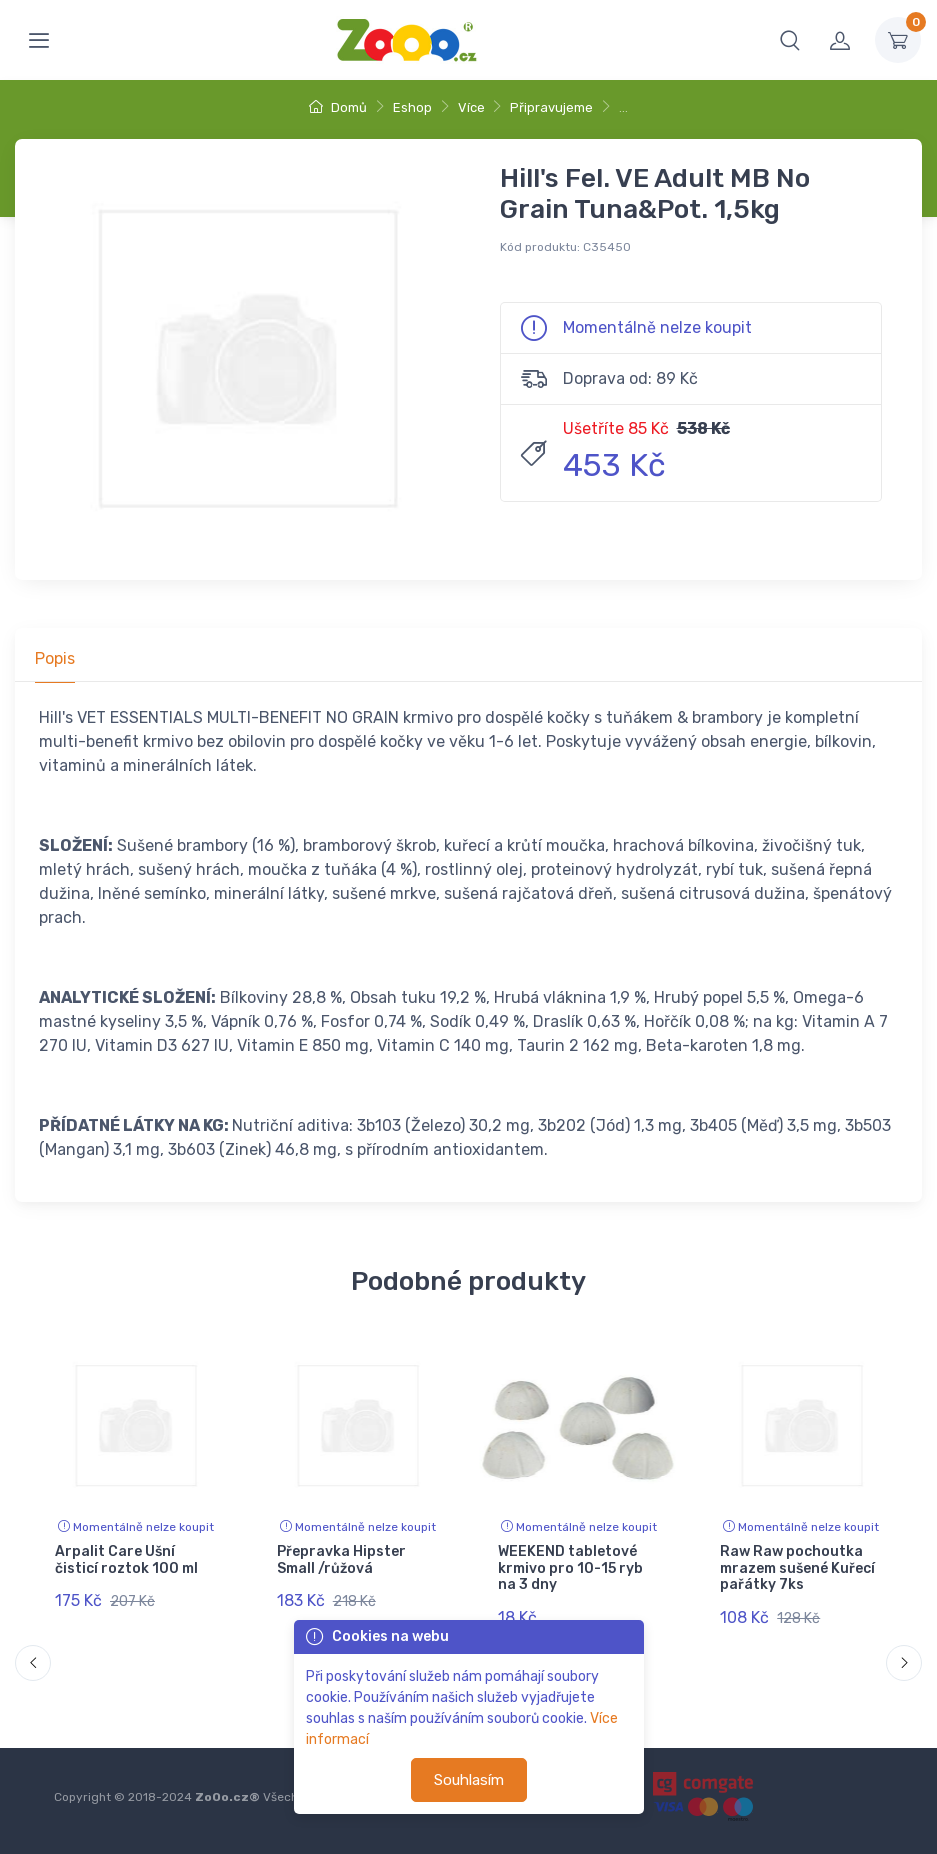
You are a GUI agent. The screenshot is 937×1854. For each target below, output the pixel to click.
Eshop (412, 107)
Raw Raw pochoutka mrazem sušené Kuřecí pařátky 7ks (797, 1568)
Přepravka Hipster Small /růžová (341, 1560)
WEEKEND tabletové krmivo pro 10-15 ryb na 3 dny (570, 1568)
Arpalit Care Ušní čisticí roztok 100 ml (126, 1560)
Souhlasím (469, 1780)
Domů (338, 107)
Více (471, 107)
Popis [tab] (55, 658)
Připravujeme (551, 107)
